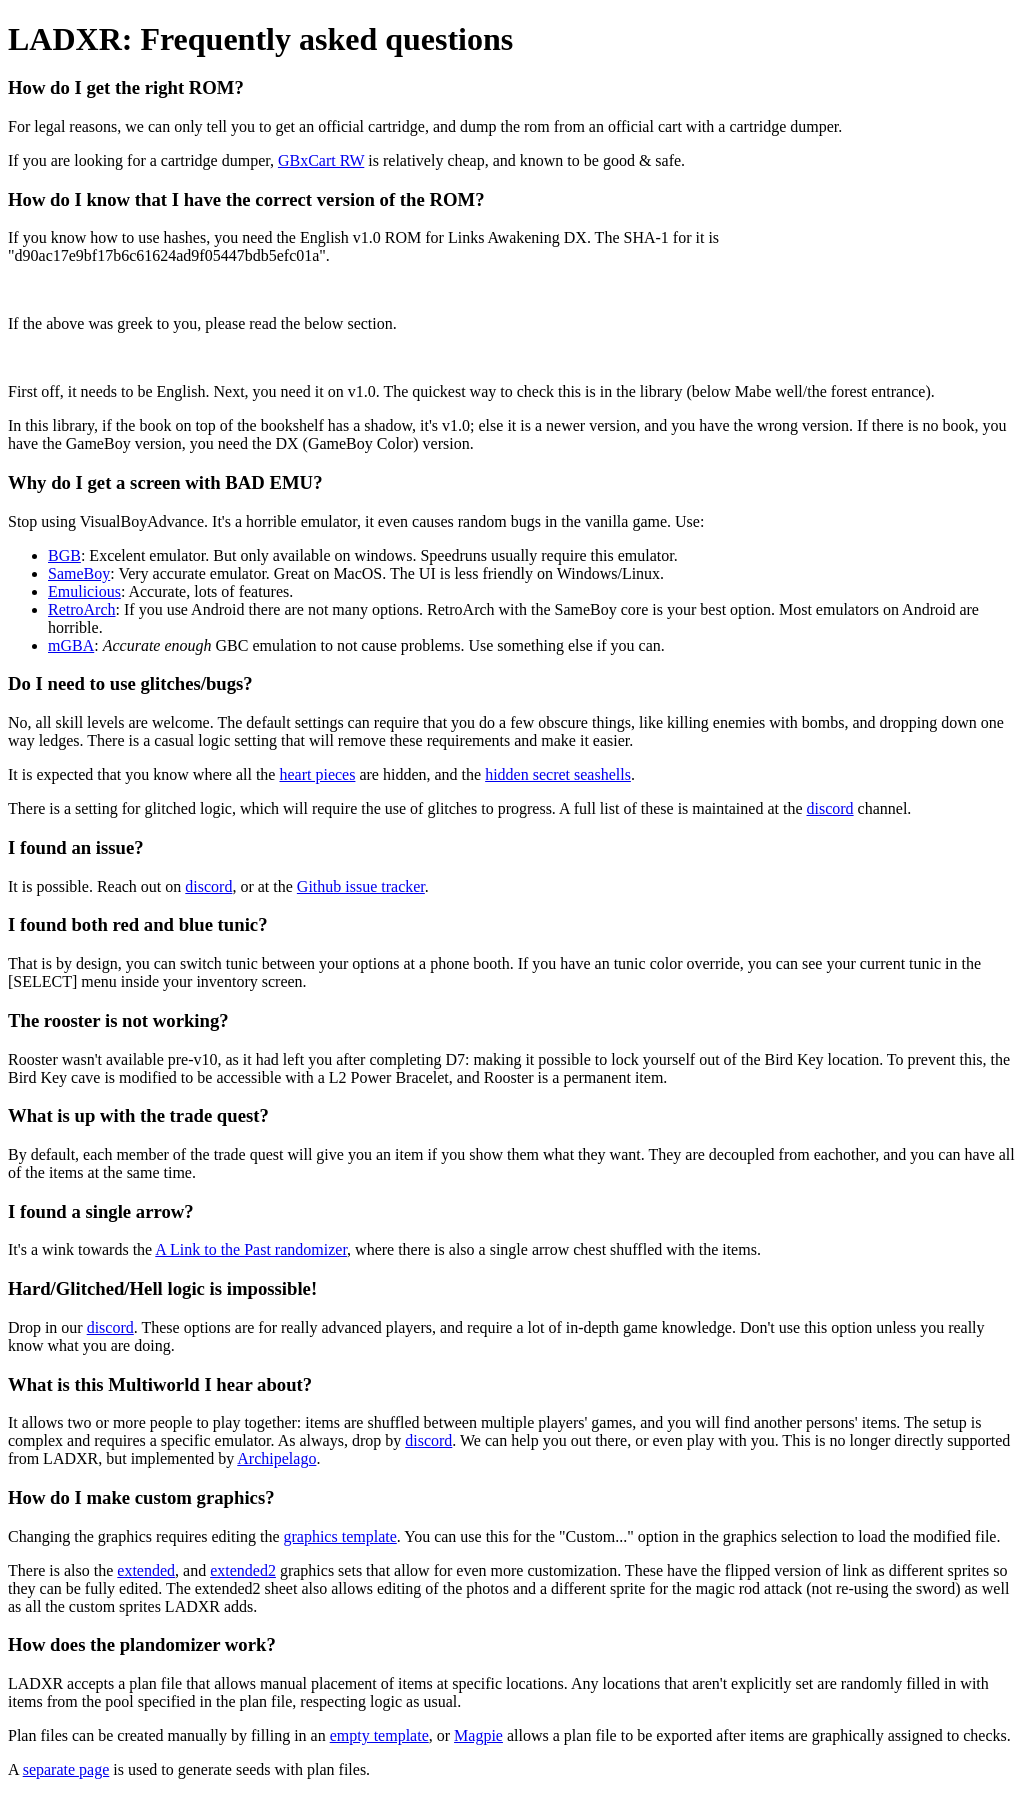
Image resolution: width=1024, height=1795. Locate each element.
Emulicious (84, 591)
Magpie (478, 1735)
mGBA (71, 645)
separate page (66, 1769)
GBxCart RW (321, 160)
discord (829, 808)
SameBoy (79, 573)
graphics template (339, 1536)
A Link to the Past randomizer (251, 1249)
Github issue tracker (361, 886)
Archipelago (276, 1458)
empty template (379, 1735)
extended (146, 1570)
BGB (64, 555)
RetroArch (82, 609)
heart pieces (317, 774)
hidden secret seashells (558, 774)
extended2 (243, 1570)
